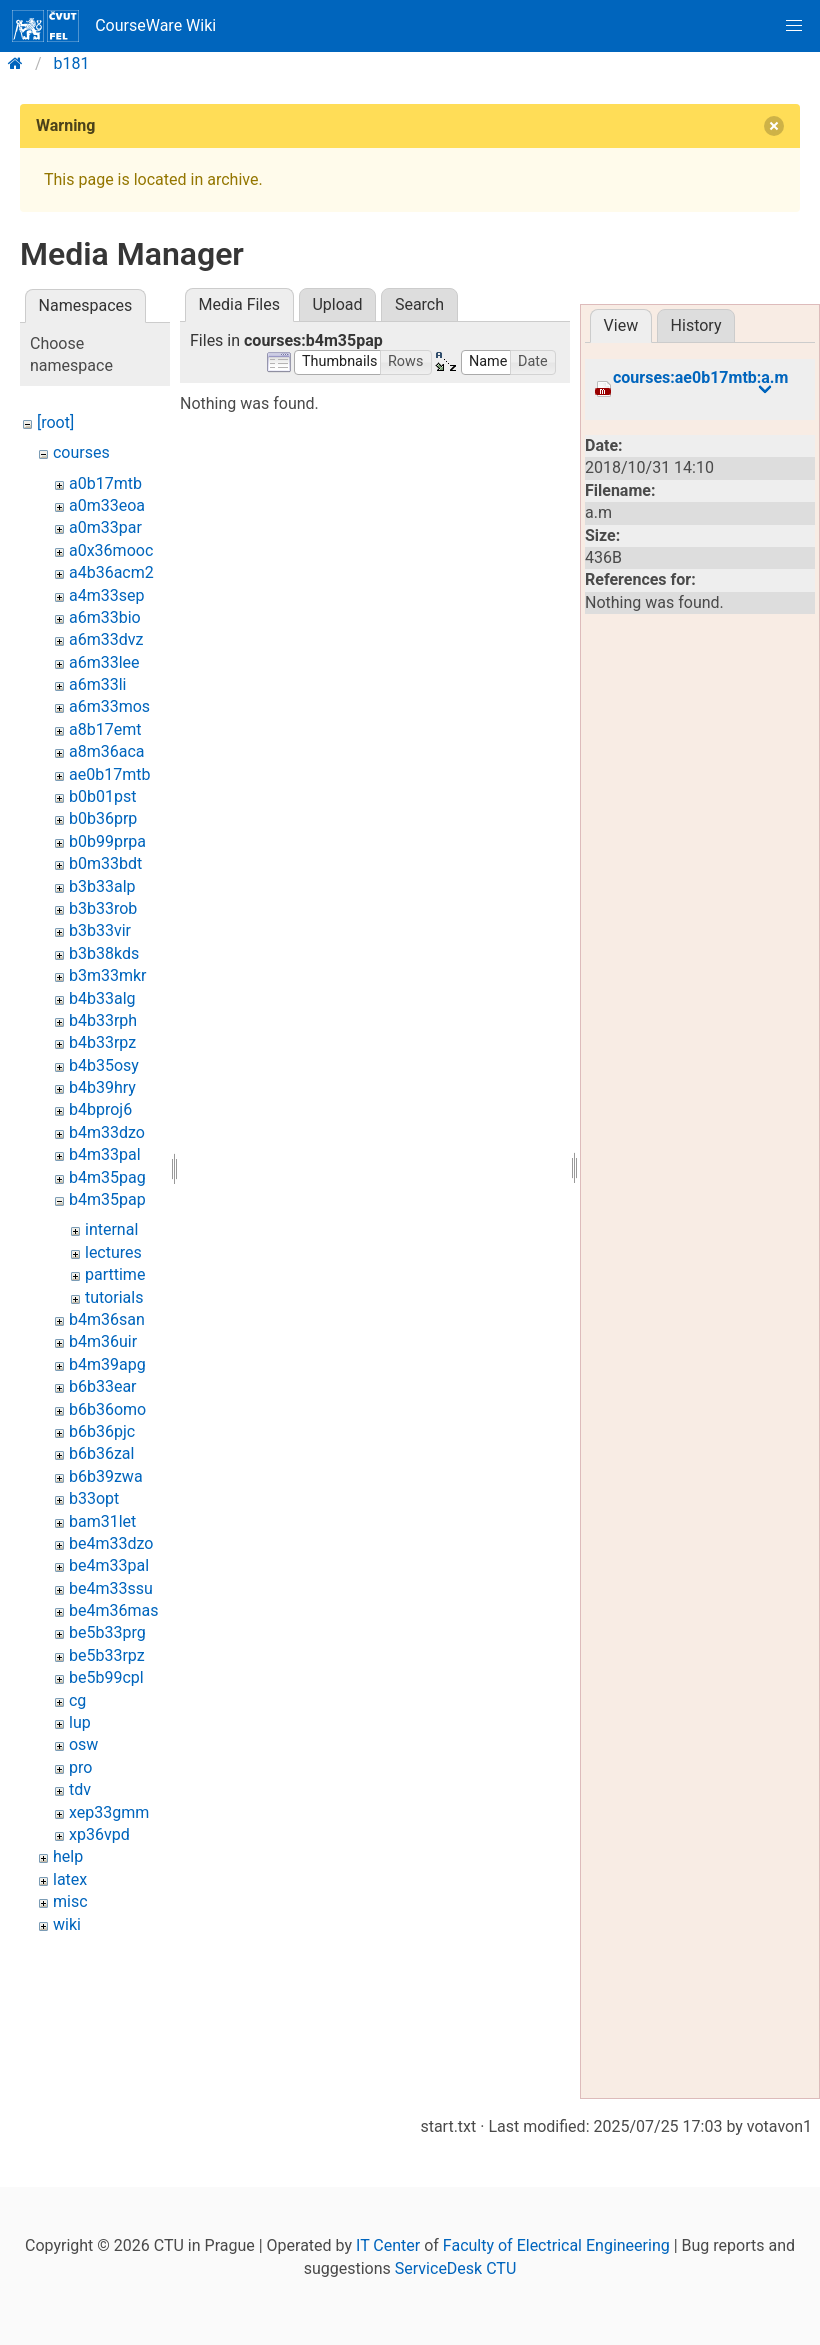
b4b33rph (103, 1020)
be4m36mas (113, 1610)
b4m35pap (107, 1199)
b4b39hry (102, 1087)
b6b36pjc (102, 1431)
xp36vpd (99, 1834)
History (696, 325)
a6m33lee (104, 662)
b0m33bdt (105, 863)
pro (80, 1767)
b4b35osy (104, 1065)
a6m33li (98, 684)
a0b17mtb (105, 483)
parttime (115, 1274)
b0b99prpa (107, 841)
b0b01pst (102, 796)
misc (70, 1901)
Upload (337, 304)
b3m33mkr (108, 975)
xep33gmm (109, 1812)
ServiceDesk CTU (455, 2268)
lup (80, 1722)
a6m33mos (109, 706)
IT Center (388, 2245)
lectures (113, 1252)
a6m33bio (105, 617)
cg (77, 1700)
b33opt (94, 1498)
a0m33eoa (107, 505)
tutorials (114, 1297)
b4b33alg (102, 998)
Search (419, 304)
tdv (80, 1789)
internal (111, 1229)
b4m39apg (107, 1364)
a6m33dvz (106, 639)
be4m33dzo (111, 1543)
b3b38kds (104, 953)
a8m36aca (107, 751)
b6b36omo (107, 1409)
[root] (55, 422)
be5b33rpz (107, 1655)
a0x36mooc (111, 550)
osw (83, 1744)
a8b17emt (105, 729)
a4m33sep (106, 595)
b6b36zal (101, 1453)
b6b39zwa (106, 1476)
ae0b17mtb (109, 774)
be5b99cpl (106, 1677)
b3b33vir (100, 930)
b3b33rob (103, 908)
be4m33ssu (111, 1588)
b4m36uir (103, 1341)
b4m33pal (105, 1154)
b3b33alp (102, 886)
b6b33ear (103, 1386)
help (68, 1856)
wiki (67, 1924)
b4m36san (107, 1319)
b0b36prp (103, 818)
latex (70, 1879)
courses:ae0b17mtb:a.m (700, 378)
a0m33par (105, 527)
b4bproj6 (100, 1109)
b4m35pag (107, 1177)
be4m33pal (109, 1565)
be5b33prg (107, 1632)
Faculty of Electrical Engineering (556, 2245)
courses (81, 452)
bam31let (102, 1521)
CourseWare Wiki (114, 26)
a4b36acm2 (111, 572)
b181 (72, 63)
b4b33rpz (102, 1042)
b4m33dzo (107, 1132)
